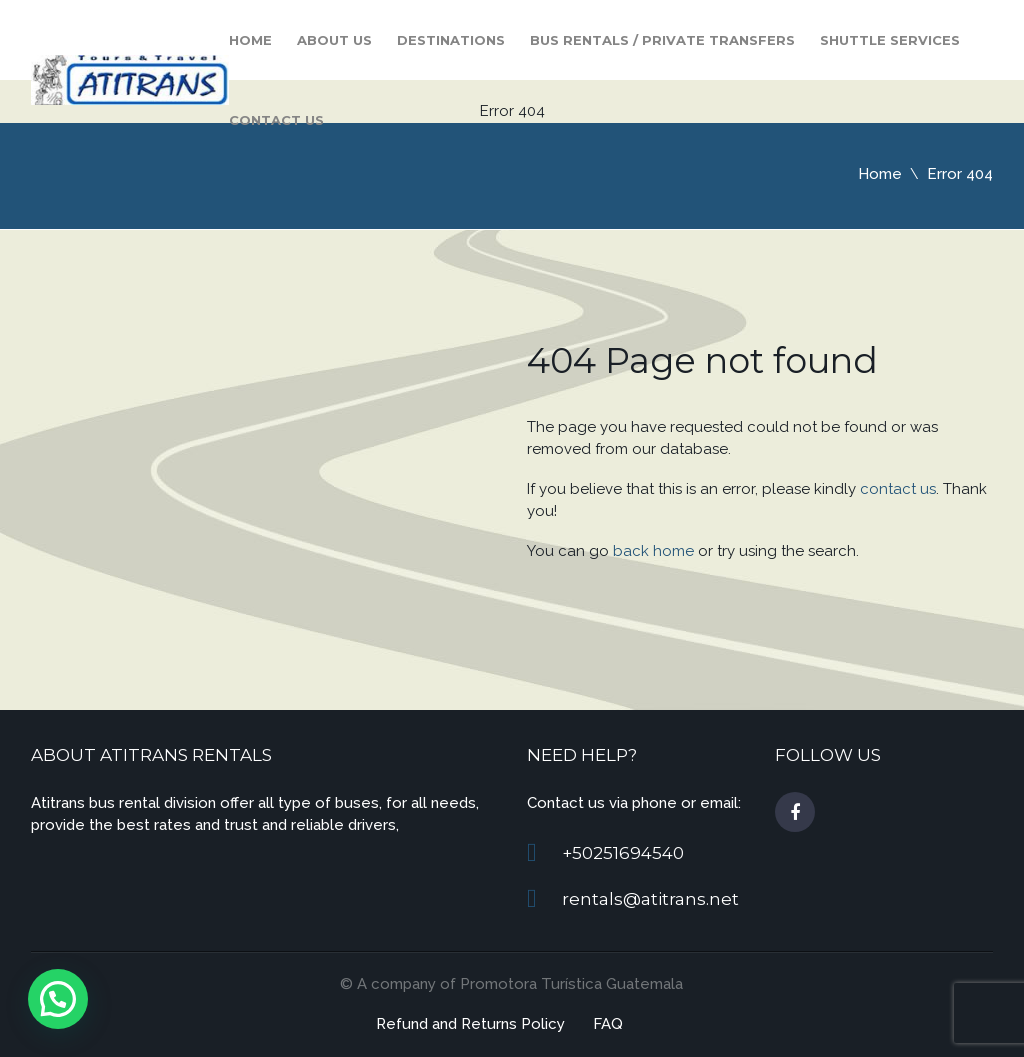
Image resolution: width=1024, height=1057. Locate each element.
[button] (58, 999)
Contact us (276, 120)
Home (250, 40)
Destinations (451, 40)
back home (653, 551)
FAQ (608, 1024)
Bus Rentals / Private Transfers (662, 40)
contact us (898, 489)
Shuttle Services (890, 40)
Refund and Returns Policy (470, 1024)
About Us (334, 40)
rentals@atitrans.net (650, 899)
